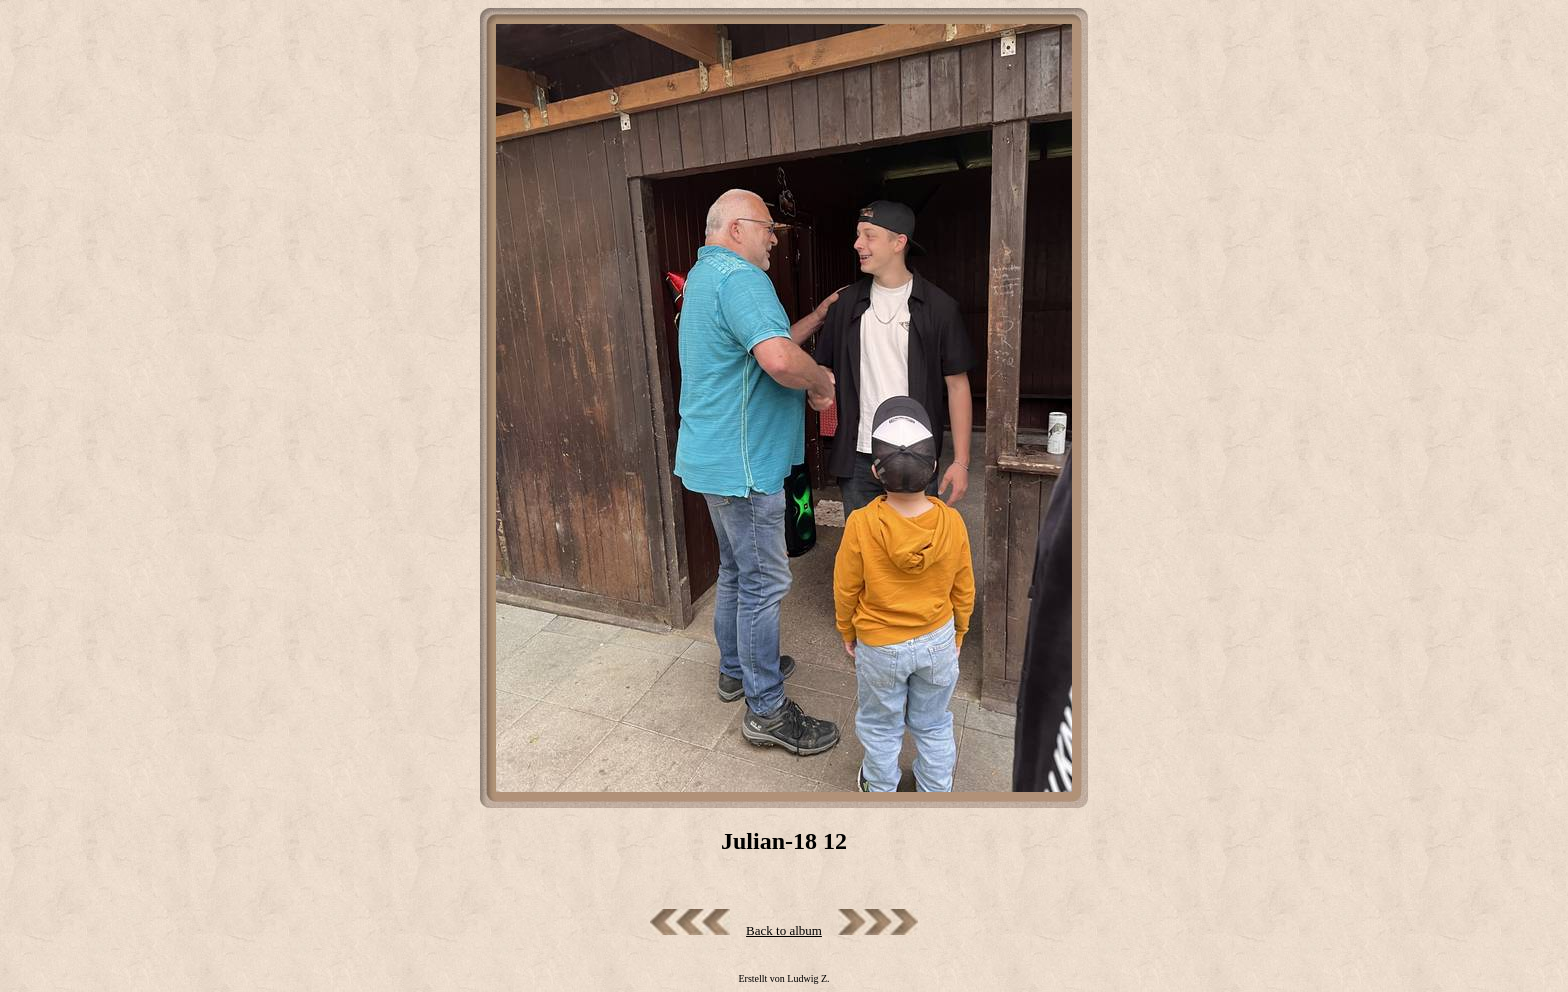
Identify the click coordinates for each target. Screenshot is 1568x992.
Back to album (784, 930)
